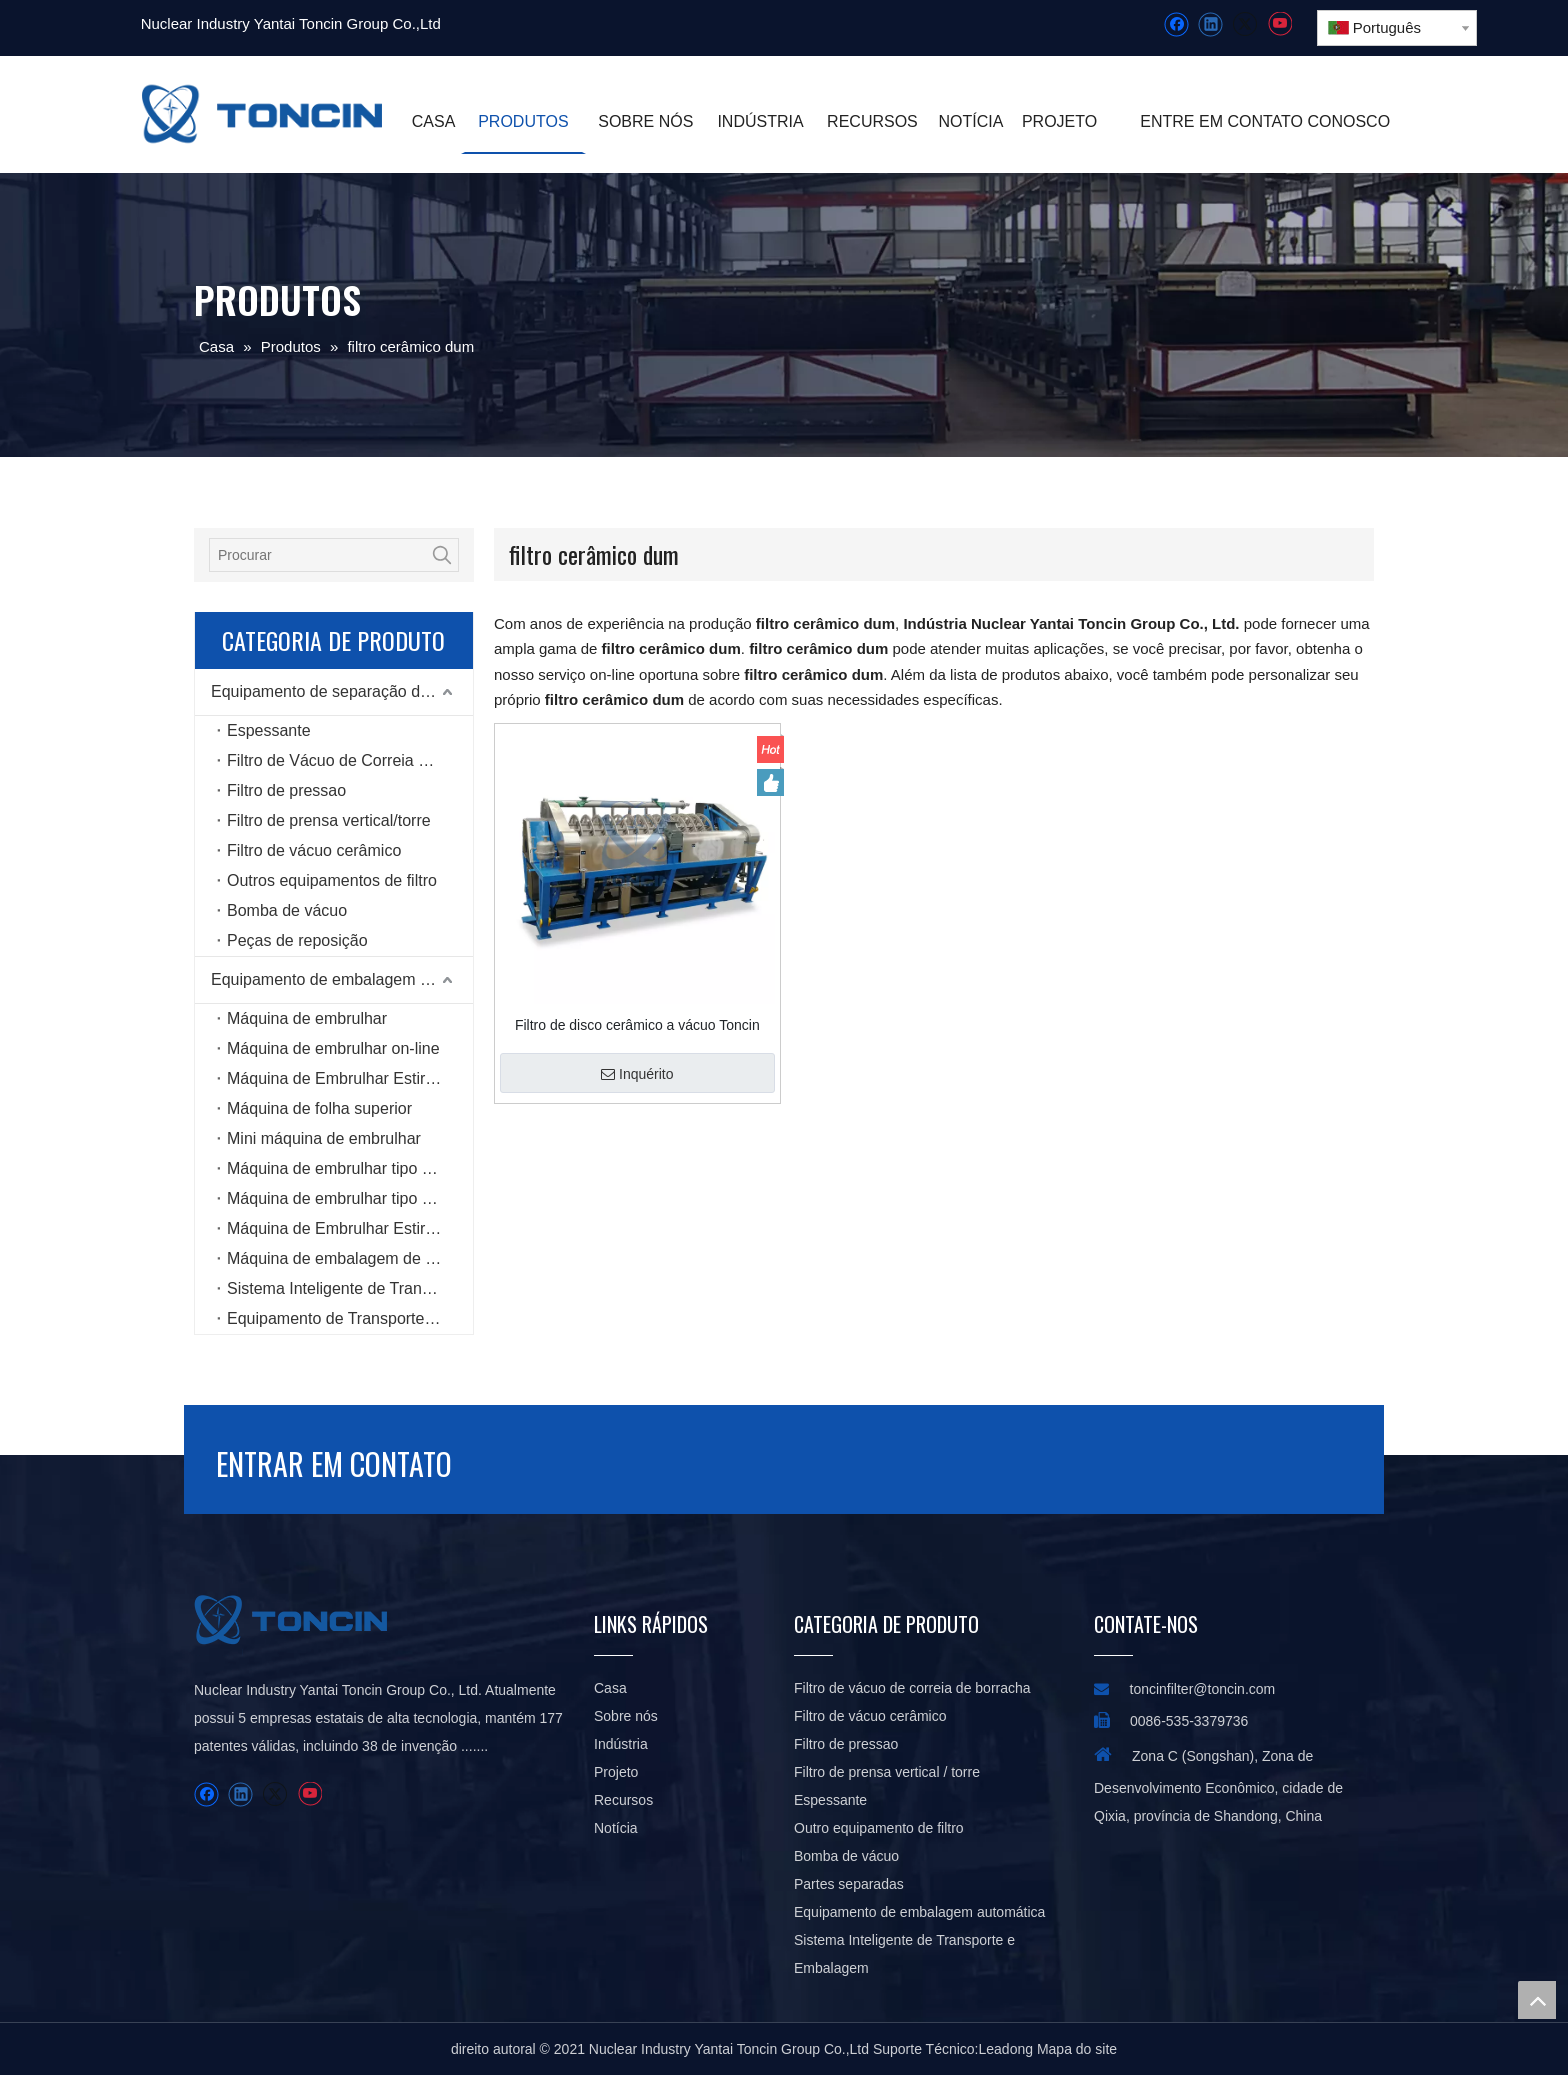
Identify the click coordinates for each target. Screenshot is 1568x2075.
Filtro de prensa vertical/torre (329, 820)
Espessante (269, 730)
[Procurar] (318, 555)
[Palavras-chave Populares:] (442, 555)
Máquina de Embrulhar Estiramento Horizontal (350, 1228)
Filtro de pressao (286, 790)
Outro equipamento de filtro (879, 1828)
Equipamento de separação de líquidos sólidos (342, 691)
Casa (610, 1688)
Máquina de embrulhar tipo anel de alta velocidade (350, 1198)
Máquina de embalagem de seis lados (350, 1258)
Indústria (621, 1744)
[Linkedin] (1210, 24)
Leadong (1006, 2049)
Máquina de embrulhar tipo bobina (348, 1168)
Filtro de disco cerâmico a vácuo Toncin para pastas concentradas (637, 1025)
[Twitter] (1244, 24)
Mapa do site (1077, 2049)
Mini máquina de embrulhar (324, 1138)
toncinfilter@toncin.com (1203, 1689)
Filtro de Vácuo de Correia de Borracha (350, 760)
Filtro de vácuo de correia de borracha (912, 1688)
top (1537, 2000)
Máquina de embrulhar (307, 1018)
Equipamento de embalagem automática (342, 979)
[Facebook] (1176, 24)
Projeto (616, 1772)
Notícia (616, 1828)
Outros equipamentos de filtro (332, 880)
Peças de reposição (297, 940)
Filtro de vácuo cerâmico (314, 850)
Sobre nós (626, 1716)
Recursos (623, 1800)
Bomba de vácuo (287, 910)
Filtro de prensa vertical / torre (887, 1772)
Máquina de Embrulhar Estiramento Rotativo (350, 1078)
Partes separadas (849, 1884)
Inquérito (637, 1074)
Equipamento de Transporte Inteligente (350, 1318)
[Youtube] (1279, 24)
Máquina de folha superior (319, 1108)
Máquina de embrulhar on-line (333, 1048)
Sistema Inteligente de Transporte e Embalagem (350, 1288)
